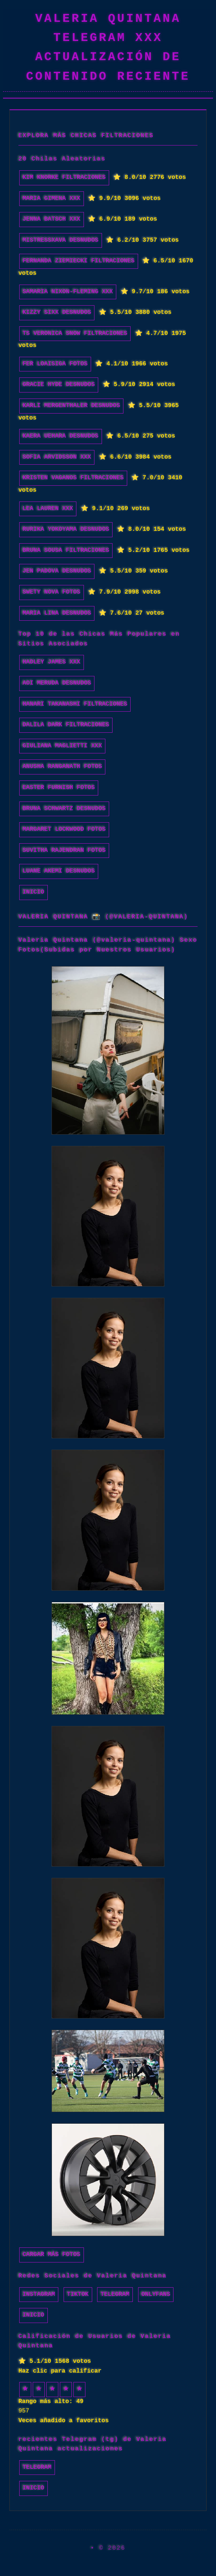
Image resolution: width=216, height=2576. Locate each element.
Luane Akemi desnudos (59, 871)
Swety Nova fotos (52, 592)
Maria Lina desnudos (57, 613)
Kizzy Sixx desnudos (57, 312)
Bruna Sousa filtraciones (66, 550)
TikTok (78, 2294)
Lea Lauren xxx (48, 508)
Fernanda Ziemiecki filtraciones (79, 261)
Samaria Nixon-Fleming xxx (68, 291)
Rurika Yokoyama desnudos (66, 529)
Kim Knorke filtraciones (64, 177)
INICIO (33, 892)
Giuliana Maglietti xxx (62, 745)
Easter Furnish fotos (59, 787)
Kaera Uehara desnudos (61, 436)
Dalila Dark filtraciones (66, 724)
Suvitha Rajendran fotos (64, 850)
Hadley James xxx (52, 662)
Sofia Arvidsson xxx (57, 457)
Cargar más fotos (52, 2254)
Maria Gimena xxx (52, 198)
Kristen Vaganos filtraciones (73, 477)
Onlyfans (155, 2294)
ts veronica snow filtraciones (75, 333)
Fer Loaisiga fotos (55, 364)
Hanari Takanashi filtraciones (75, 704)
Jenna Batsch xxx (52, 219)
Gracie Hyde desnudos (59, 384)
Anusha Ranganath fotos (62, 766)
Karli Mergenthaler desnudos (71, 405)
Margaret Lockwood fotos (64, 829)
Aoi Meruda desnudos (57, 683)
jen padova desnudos (57, 571)
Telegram (114, 2294)
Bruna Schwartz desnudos (64, 808)
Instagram (39, 2294)
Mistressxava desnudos (61, 240)
